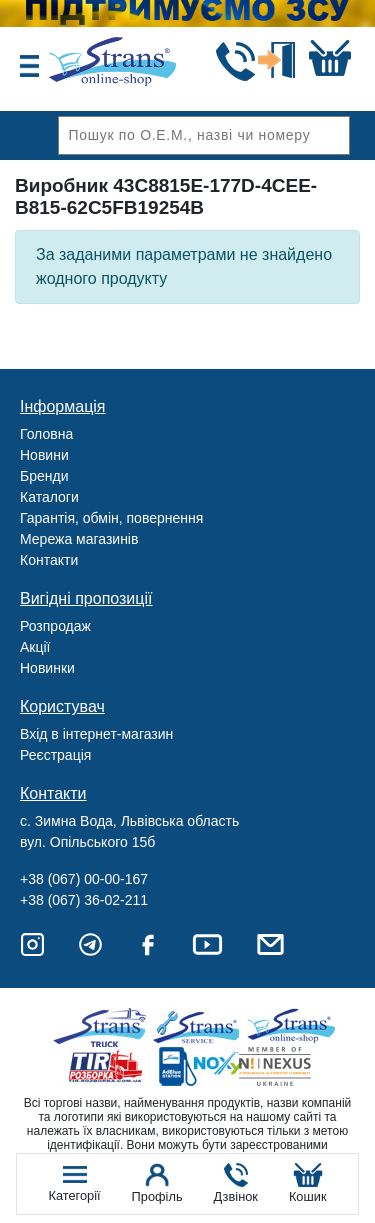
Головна (46, 434)
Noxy (199, 1066)
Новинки (47, 668)
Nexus (292, 1066)
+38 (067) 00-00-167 (84, 879)
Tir (106, 1066)
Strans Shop (292, 1027)
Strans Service (199, 1027)
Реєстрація (55, 755)
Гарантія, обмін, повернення (111, 518)
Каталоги (49, 497)
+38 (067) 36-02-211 (84, 900)
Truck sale (106, 1027)
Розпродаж (55, 626)
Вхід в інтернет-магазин (96, 734)
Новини (44, 455)
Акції (35, 647)
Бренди (44, 476)
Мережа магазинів (79, 539)
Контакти (49, 560)
